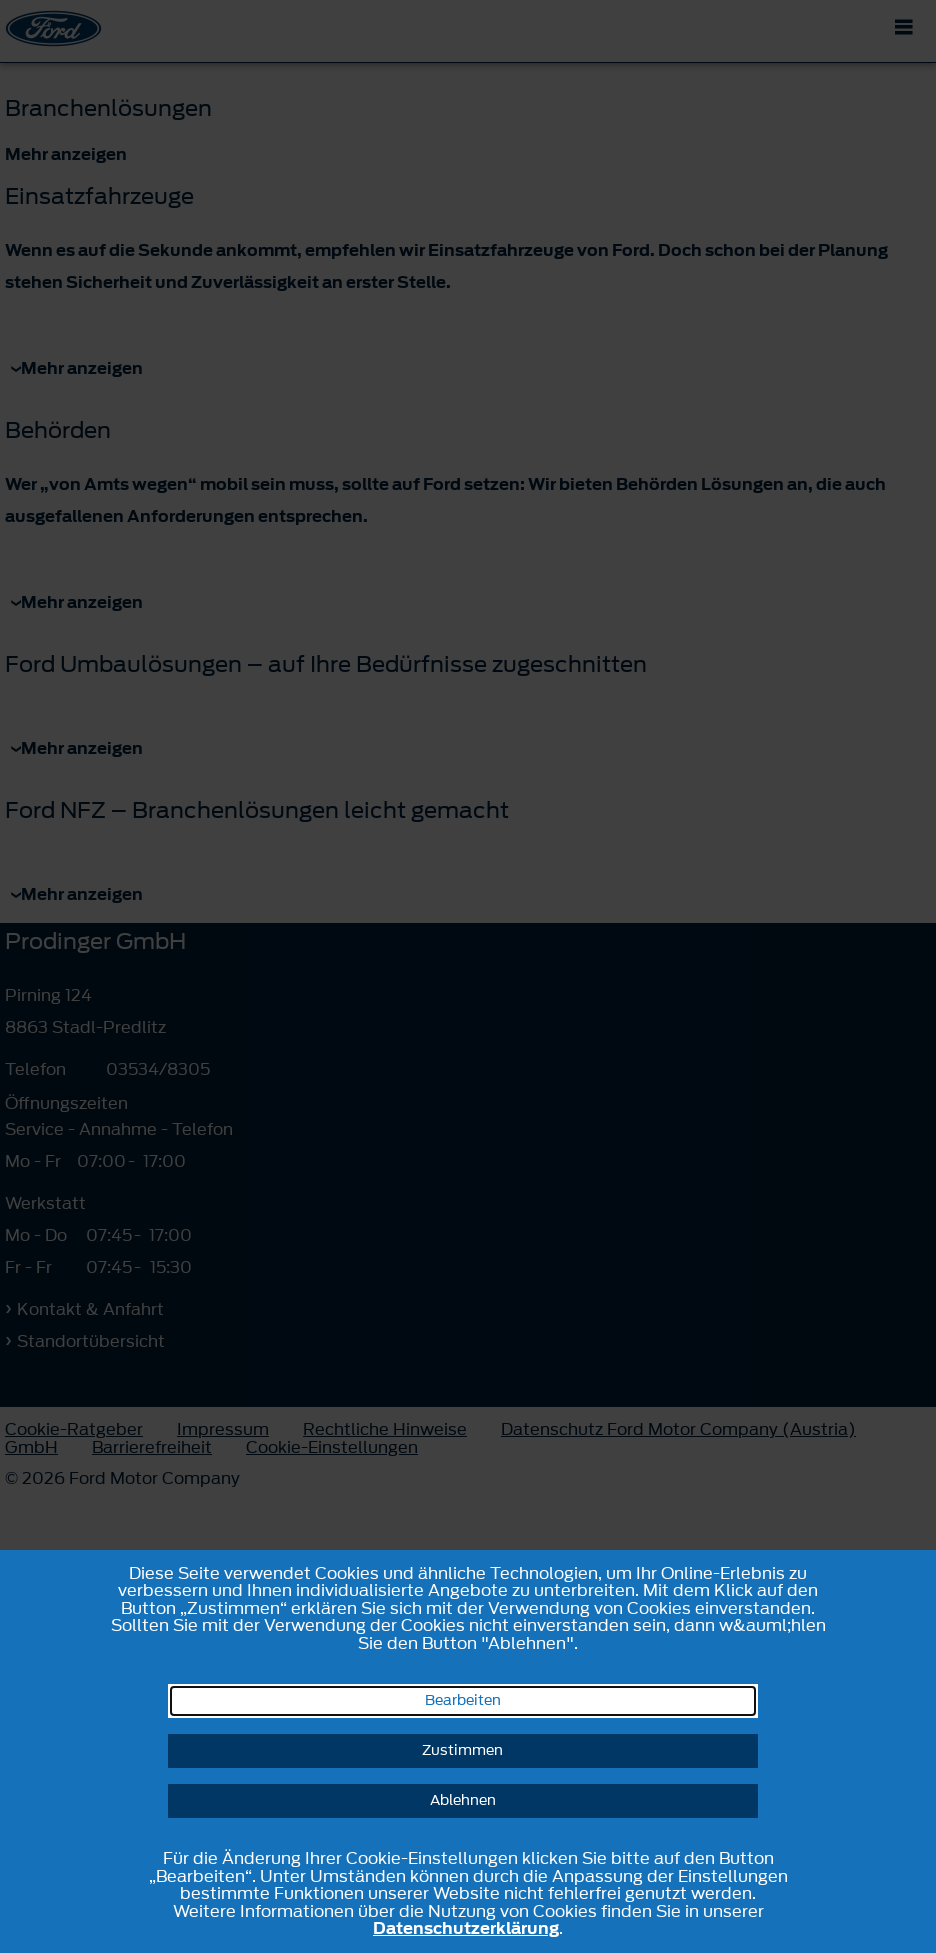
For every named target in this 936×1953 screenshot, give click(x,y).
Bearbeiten (463, 1700)
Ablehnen (463, 1800)
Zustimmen (462, 1750)
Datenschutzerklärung (466, 1928)
